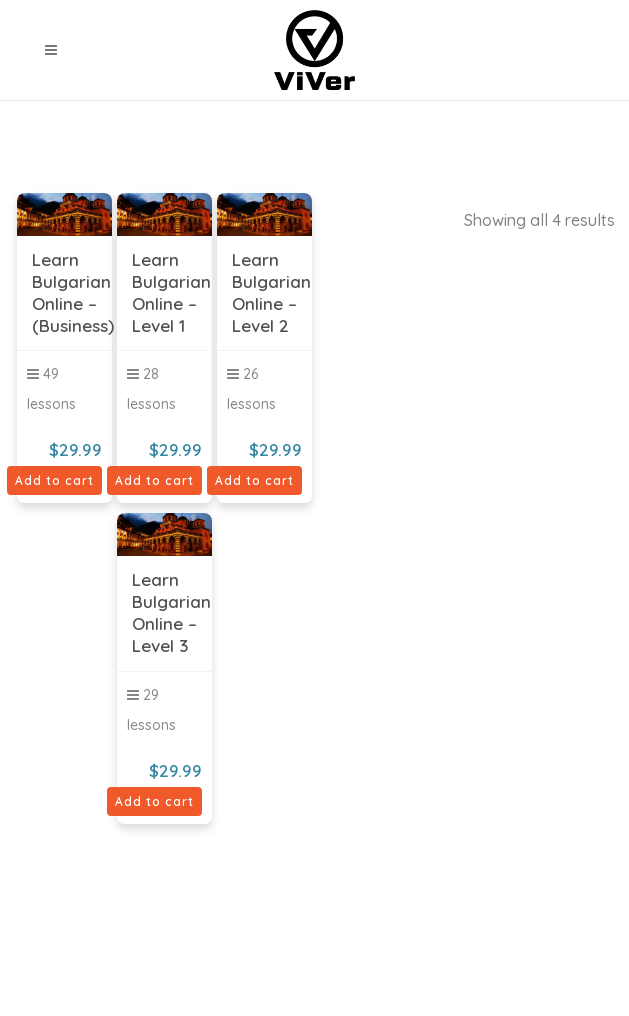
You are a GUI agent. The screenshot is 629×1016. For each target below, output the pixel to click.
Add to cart (54, 480)
